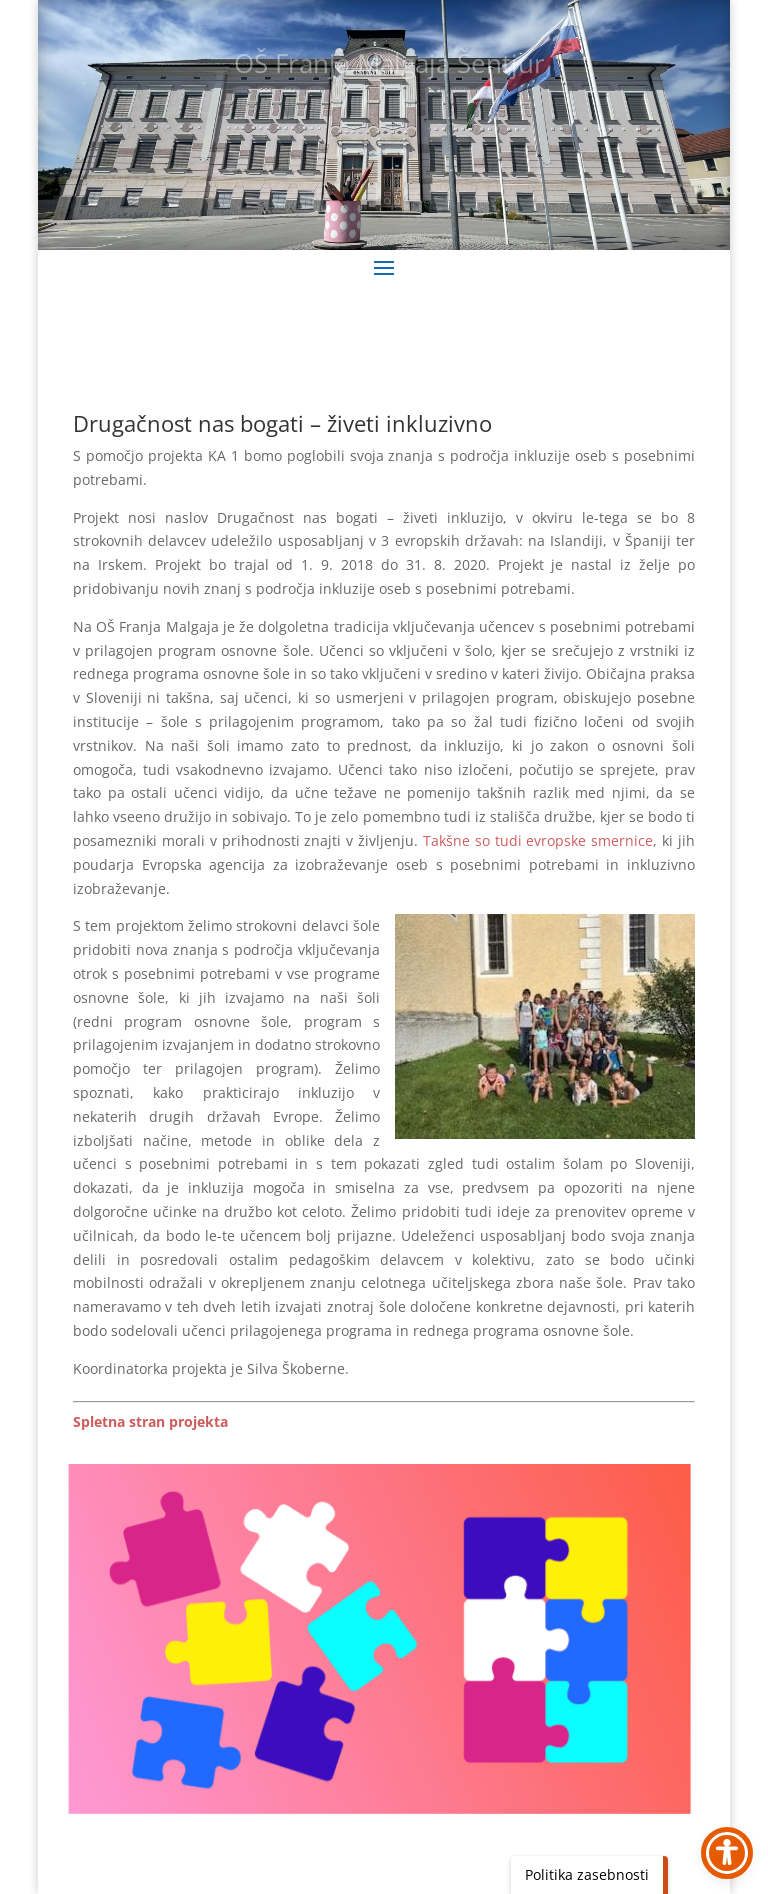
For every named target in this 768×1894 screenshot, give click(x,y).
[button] (384, 267)
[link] (150, 1421)
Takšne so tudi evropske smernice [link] (538, 840)
